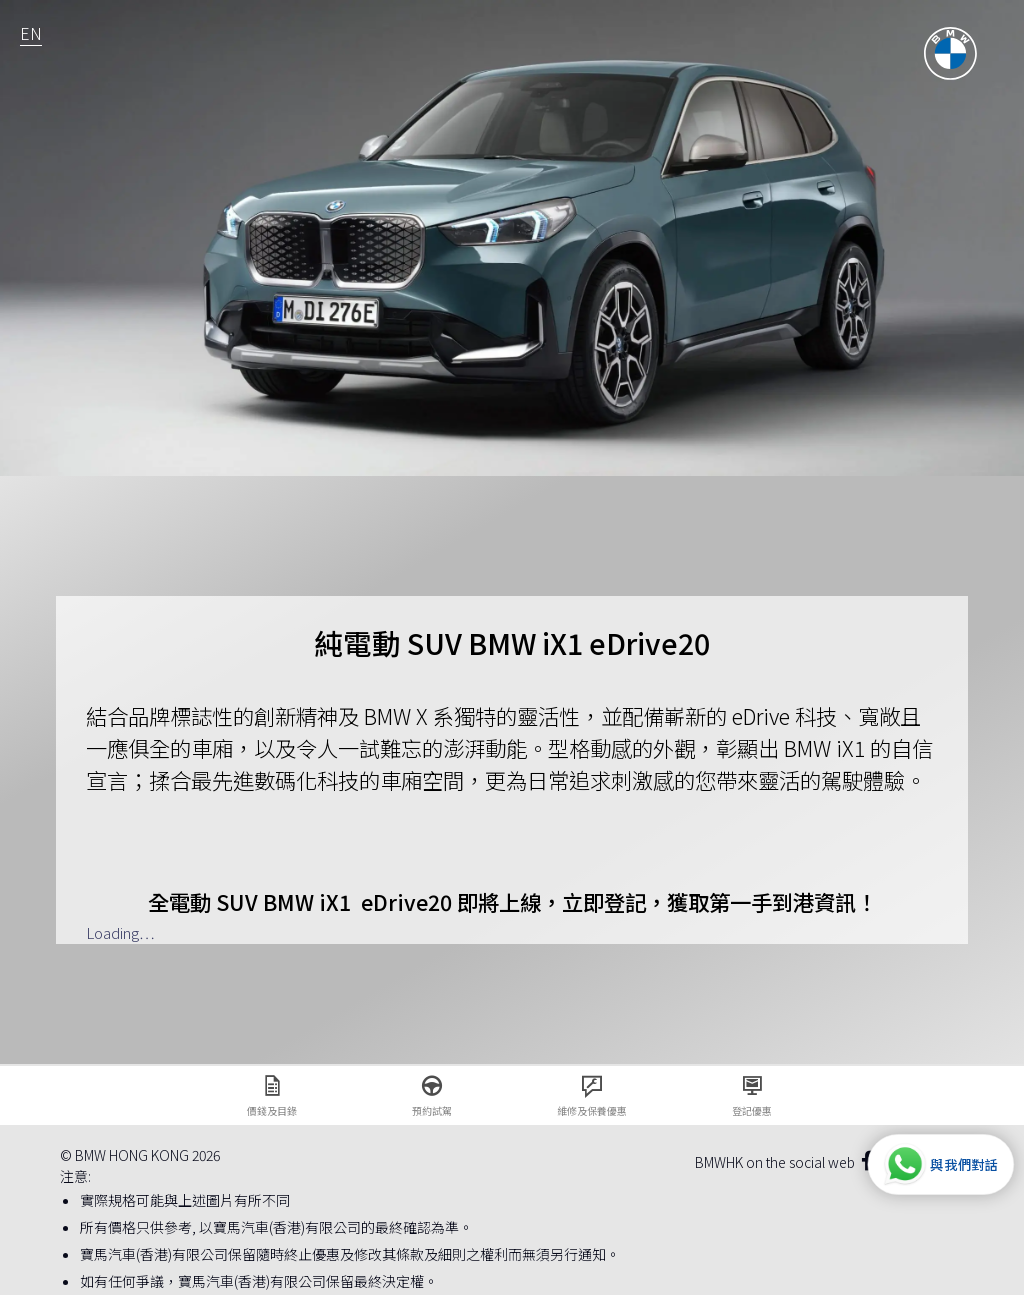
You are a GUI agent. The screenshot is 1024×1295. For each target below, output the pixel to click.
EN (31, 33)
